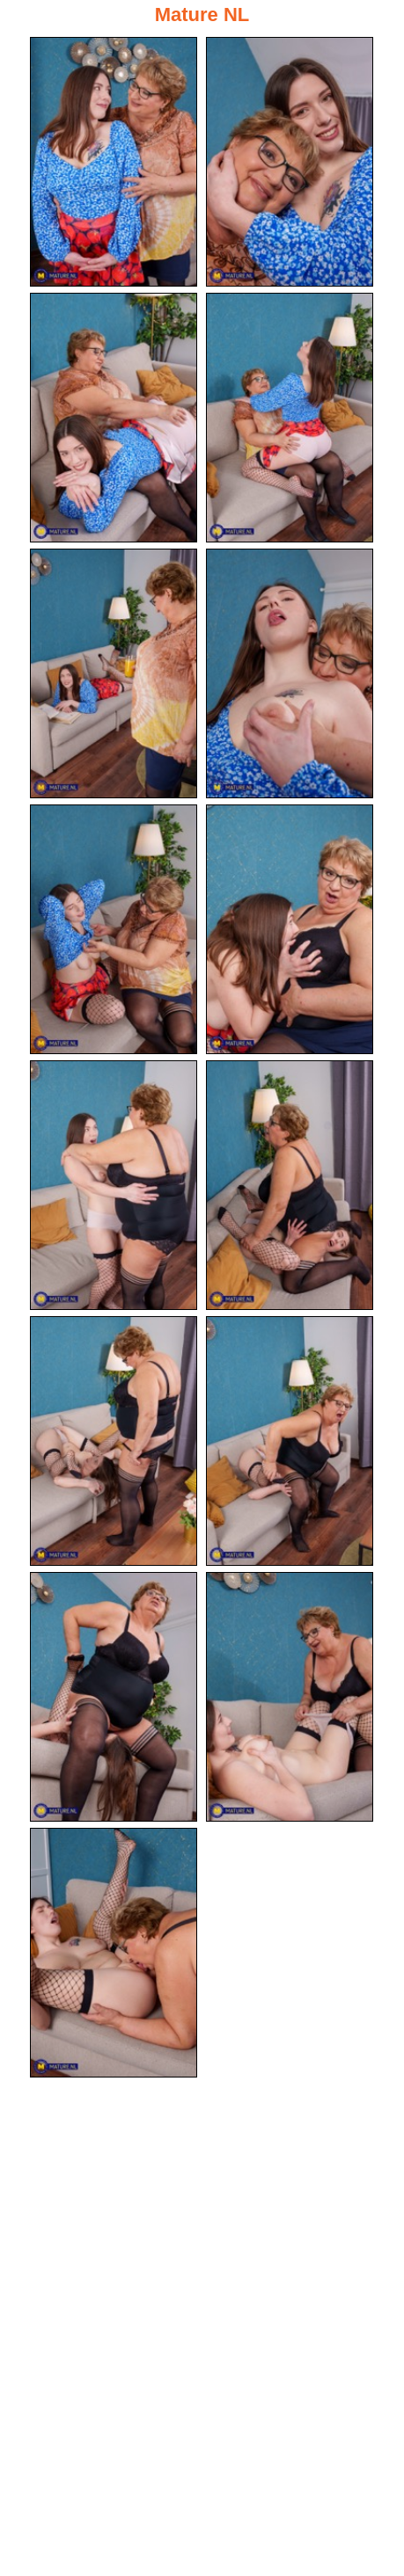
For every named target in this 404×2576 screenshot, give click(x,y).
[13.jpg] (113, 1697)
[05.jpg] (113, 673)
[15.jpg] (113, 1953)
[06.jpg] (289, 673)
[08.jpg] (289, 929)
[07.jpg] (113, 929)
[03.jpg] (113, 417)
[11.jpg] (113, 1441)
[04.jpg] (289, 417)
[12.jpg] (289, 1441)
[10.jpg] (289, 1185)
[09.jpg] (113, 1185)
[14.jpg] (289, 1697)
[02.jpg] (289, 162)
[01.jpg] (113, 162)
